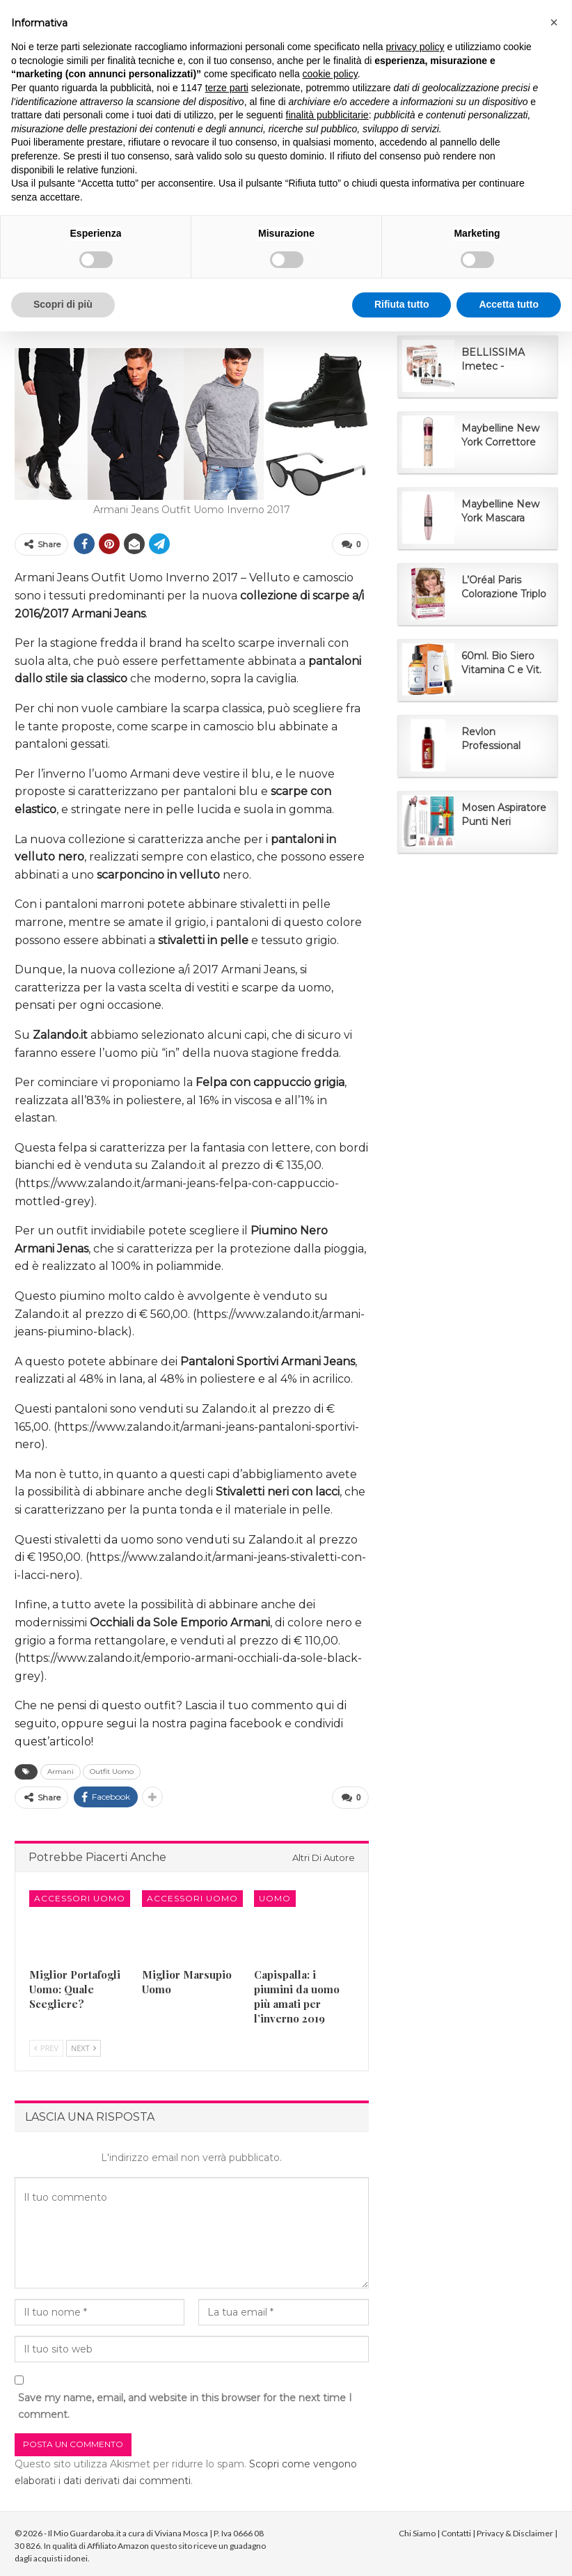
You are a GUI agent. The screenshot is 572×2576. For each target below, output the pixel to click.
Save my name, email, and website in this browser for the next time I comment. (185, 2403)
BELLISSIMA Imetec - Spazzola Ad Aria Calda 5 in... (501, 359)
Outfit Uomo (112, 1770)
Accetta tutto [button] (509, 304)
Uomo (275, 1895)
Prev (46, 2045)
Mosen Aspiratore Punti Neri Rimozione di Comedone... (503, 814)
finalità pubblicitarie (327, 114)
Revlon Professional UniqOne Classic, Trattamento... (501, 739)
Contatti (456, 2530)
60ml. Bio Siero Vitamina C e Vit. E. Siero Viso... (501, 663)
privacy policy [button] (415, 46)
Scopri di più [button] (63, 304)
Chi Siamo (417, 2530)
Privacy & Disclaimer (515, 2530)
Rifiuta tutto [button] (401, 304)
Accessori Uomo (79, 1895)
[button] (554, 22)
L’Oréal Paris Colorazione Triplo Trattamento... (503, 587)
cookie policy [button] (330, 73)
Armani (60, 1770)
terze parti (226, 87)
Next (83, 2045)
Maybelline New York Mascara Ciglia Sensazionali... (500, 511)
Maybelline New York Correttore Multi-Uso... (500, 435)
